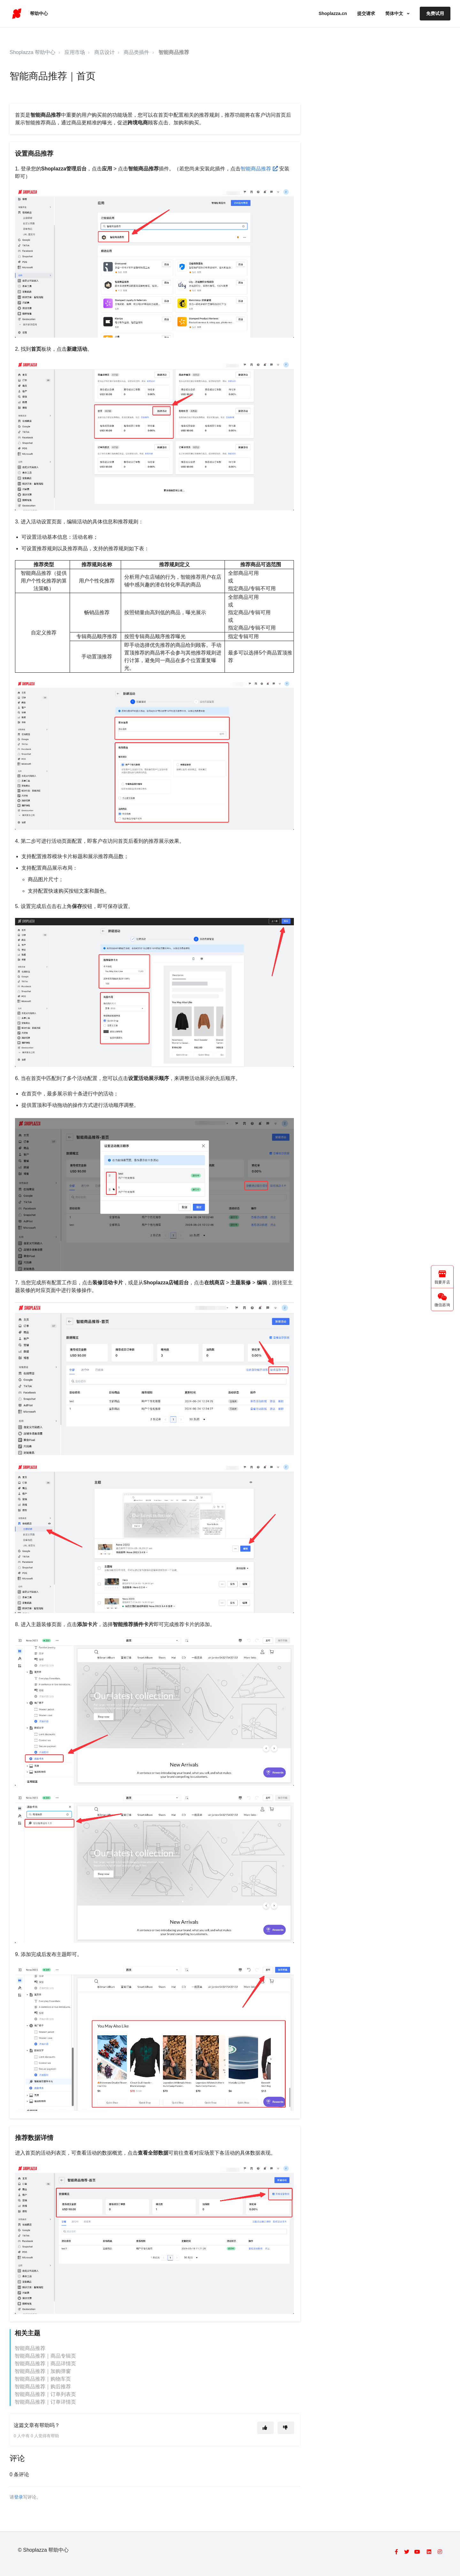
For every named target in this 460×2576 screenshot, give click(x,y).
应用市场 (75, 52)
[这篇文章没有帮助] (286, 2428)
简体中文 (394, 13)
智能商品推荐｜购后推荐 (43, 2386)
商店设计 (104, 52)
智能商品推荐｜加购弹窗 (43, 2371)
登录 (18, 2497)
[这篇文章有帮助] (265, 2428)
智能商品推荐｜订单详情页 (45, 2402)
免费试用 (435, 13)
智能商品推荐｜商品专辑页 (45, 2356)
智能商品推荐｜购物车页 (43, 2379)
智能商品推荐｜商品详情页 (45, 2363)
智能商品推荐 (173, 52)
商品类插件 (136, 52)
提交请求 (366, 13)
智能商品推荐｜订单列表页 (45, 2394)
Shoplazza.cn (332, 13)
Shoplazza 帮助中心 (32, 52)
